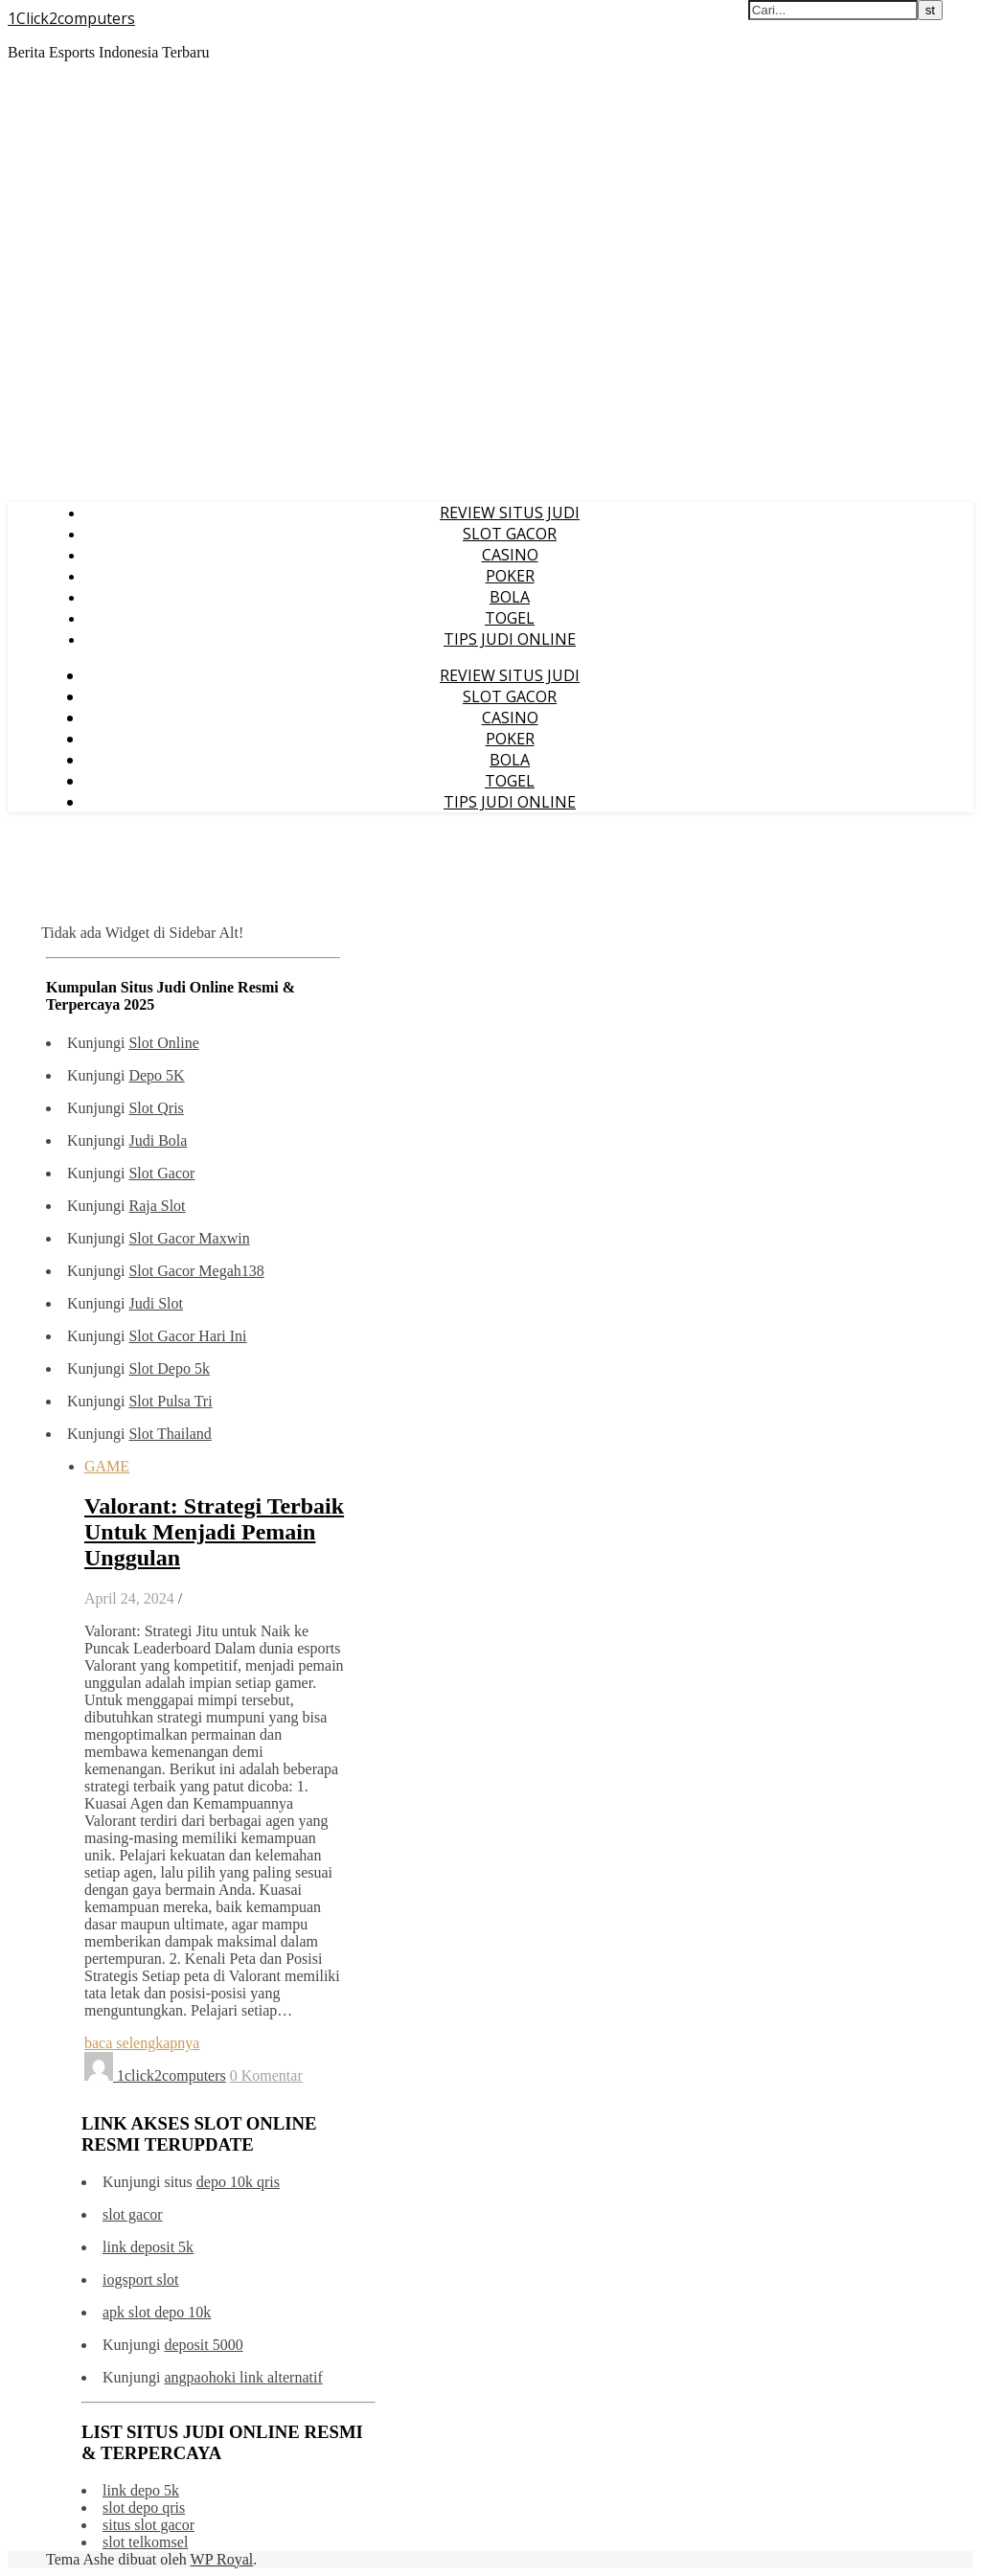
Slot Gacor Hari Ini (187, 1336)
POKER (510, 575)
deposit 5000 (203, 2345)
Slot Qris (155, 1108)
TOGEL (510, 617)
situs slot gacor (148, 2525)
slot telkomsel (145, 2542)
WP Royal (222, 2559)
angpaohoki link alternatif (243, 2377)
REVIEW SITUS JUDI (510, 512)
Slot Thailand (169, 1433)
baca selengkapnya (141, 2043)
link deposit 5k (148, 2247)
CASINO (510, 554)
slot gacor (133, 2214)
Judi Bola (157, 1140)
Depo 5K (156, 1075)
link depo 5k (141, 2490)
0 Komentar (266, 2075)
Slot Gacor (161, 1173)
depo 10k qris (238, 2182)
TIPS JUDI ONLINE (510, 639)
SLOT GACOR (510, 533)
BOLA (510, 596)
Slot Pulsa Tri (170, 1401)
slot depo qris (144, 2507)
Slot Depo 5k (168, 1368)
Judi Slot (155, 1303)
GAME (106, 1466)
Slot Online (163, 1043)
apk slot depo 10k (157, 2312)
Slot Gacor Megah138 (195, 1271)
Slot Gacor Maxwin (188, 1238)
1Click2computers (71, 18)
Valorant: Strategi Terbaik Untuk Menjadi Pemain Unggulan (214, 1531)
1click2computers (171, 2075)
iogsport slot (141, 2279)
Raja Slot (156, 1205)
